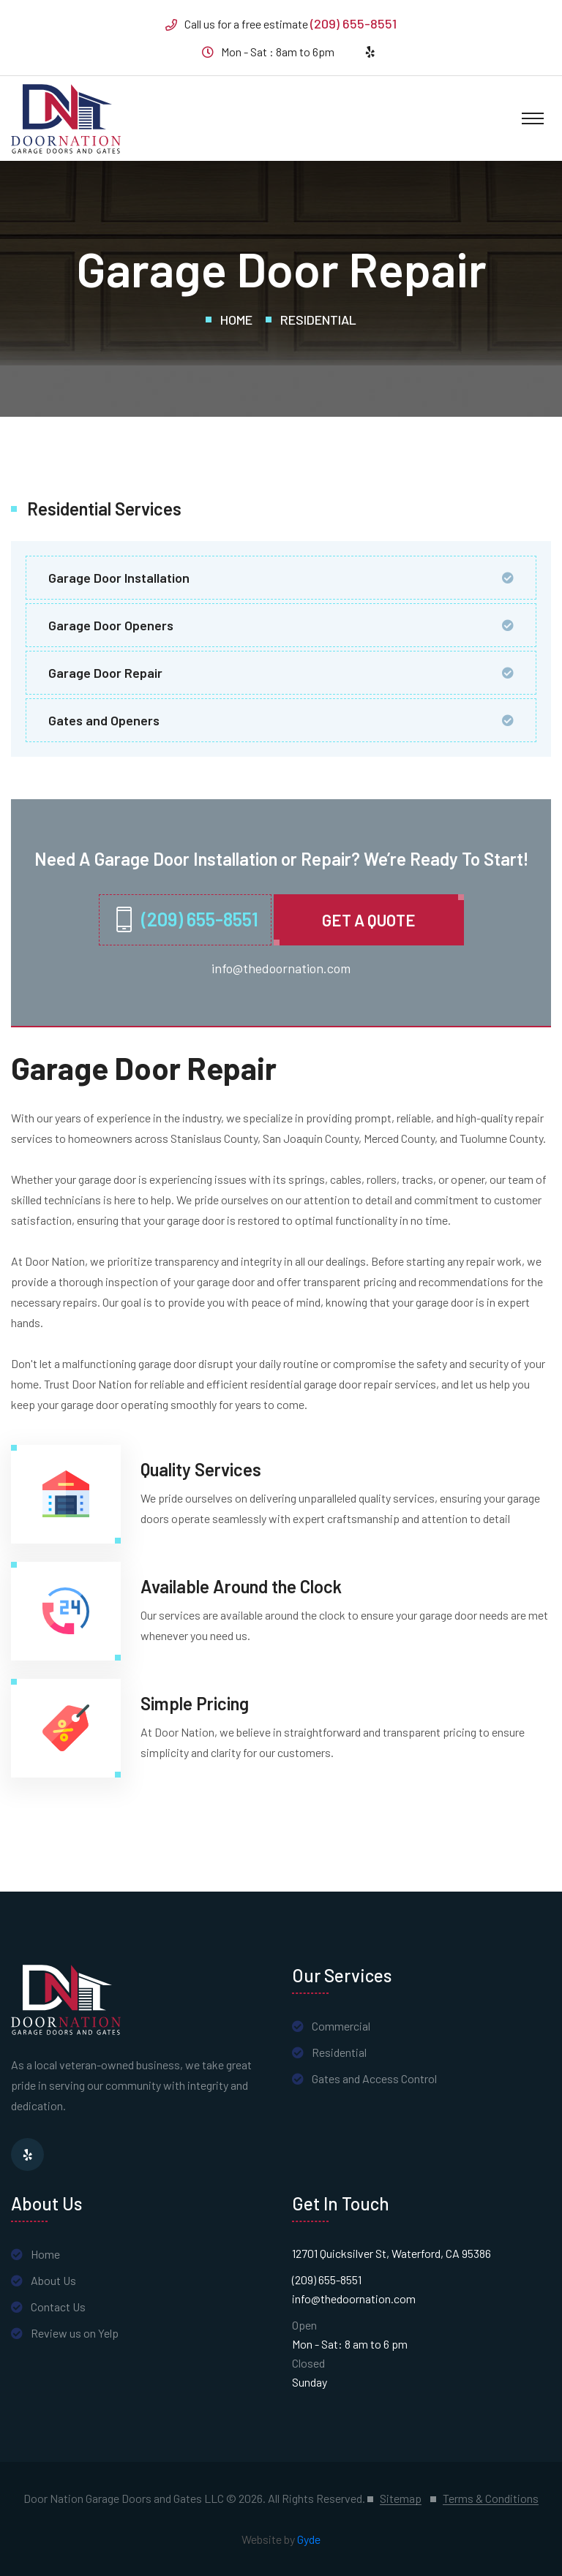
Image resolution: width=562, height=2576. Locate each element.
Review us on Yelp (75, 2333)
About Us (53, 2280)
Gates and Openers (104, 720)
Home (236, 319)
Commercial (341, 2026)
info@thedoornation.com (281, 968)
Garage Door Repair (105, 673)
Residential (318, 319)
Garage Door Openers (110, 625)
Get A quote (369, 919)
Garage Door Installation (119, 578)
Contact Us (58, 2307)
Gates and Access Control (374, 2078)
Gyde (309, 2539)
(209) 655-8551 (353, 23)
